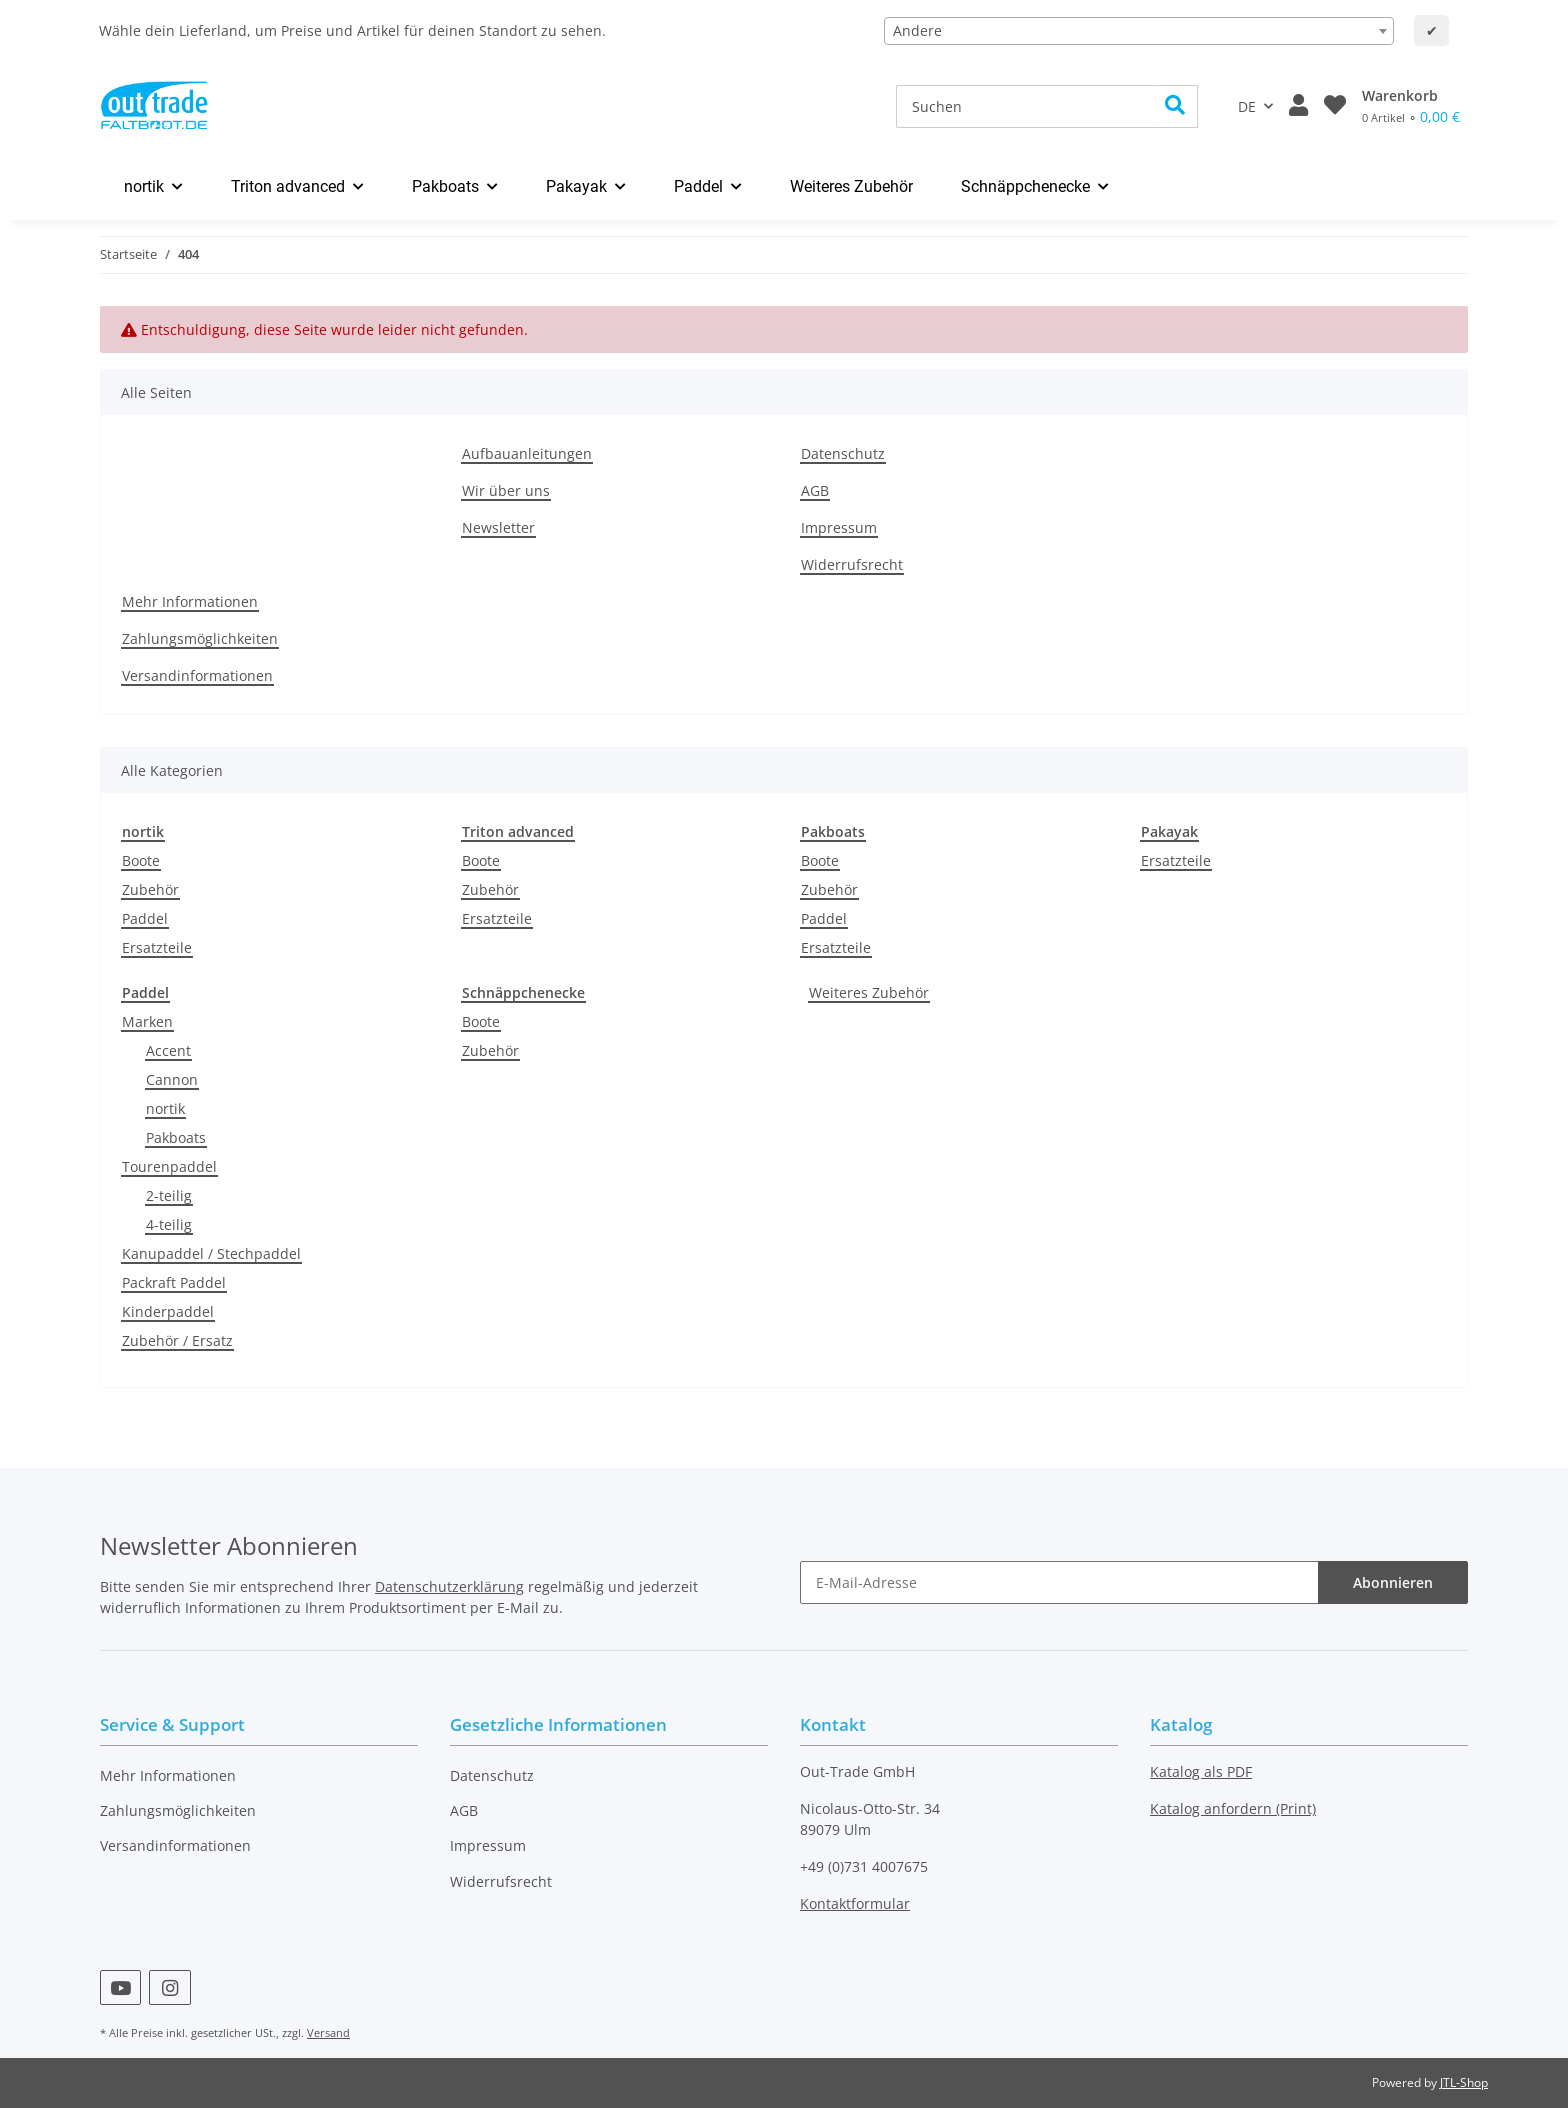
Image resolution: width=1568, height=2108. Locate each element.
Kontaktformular (855, 1903)
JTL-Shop (1464, 2082)
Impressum (839, 527)
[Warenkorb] (1411, 106)
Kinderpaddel (168, 1311)
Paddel (145, 918)
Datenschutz (843, 453)
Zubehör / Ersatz (177, 1340)
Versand (328, 2032)
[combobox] (1139, 31)
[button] (1298, 106)
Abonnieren (1393, 1582)
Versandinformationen (197, 675)
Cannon (172, 1079)
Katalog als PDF (1201, 1771)
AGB (815, 490)
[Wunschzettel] (1335, 106)
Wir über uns (506, 490)
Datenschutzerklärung (449, 1586)
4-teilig (169, 1224)
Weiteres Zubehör (869, 992)
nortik (165, 1108)
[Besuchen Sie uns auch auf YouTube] (120, 1987)
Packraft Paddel (174, 1282)
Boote (141, 860)
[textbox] (1139, 31)
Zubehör (150, 889)
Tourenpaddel (169, 1166)
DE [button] (1247, 106)
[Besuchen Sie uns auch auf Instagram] (169, 1987)
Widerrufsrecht (852, 564)
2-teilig (169, 1195)
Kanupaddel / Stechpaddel (211, 1253)
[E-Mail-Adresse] (1059, 1582)
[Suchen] (1025, 106)
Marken (147, 1021)
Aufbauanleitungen (527, 453)
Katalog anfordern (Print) (1233, 1808)
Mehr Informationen (190, 601)
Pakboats (176, 1137)
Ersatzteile (157, 947)
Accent (168, 1050)
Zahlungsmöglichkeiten (200, 638)
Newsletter (498, 527)
